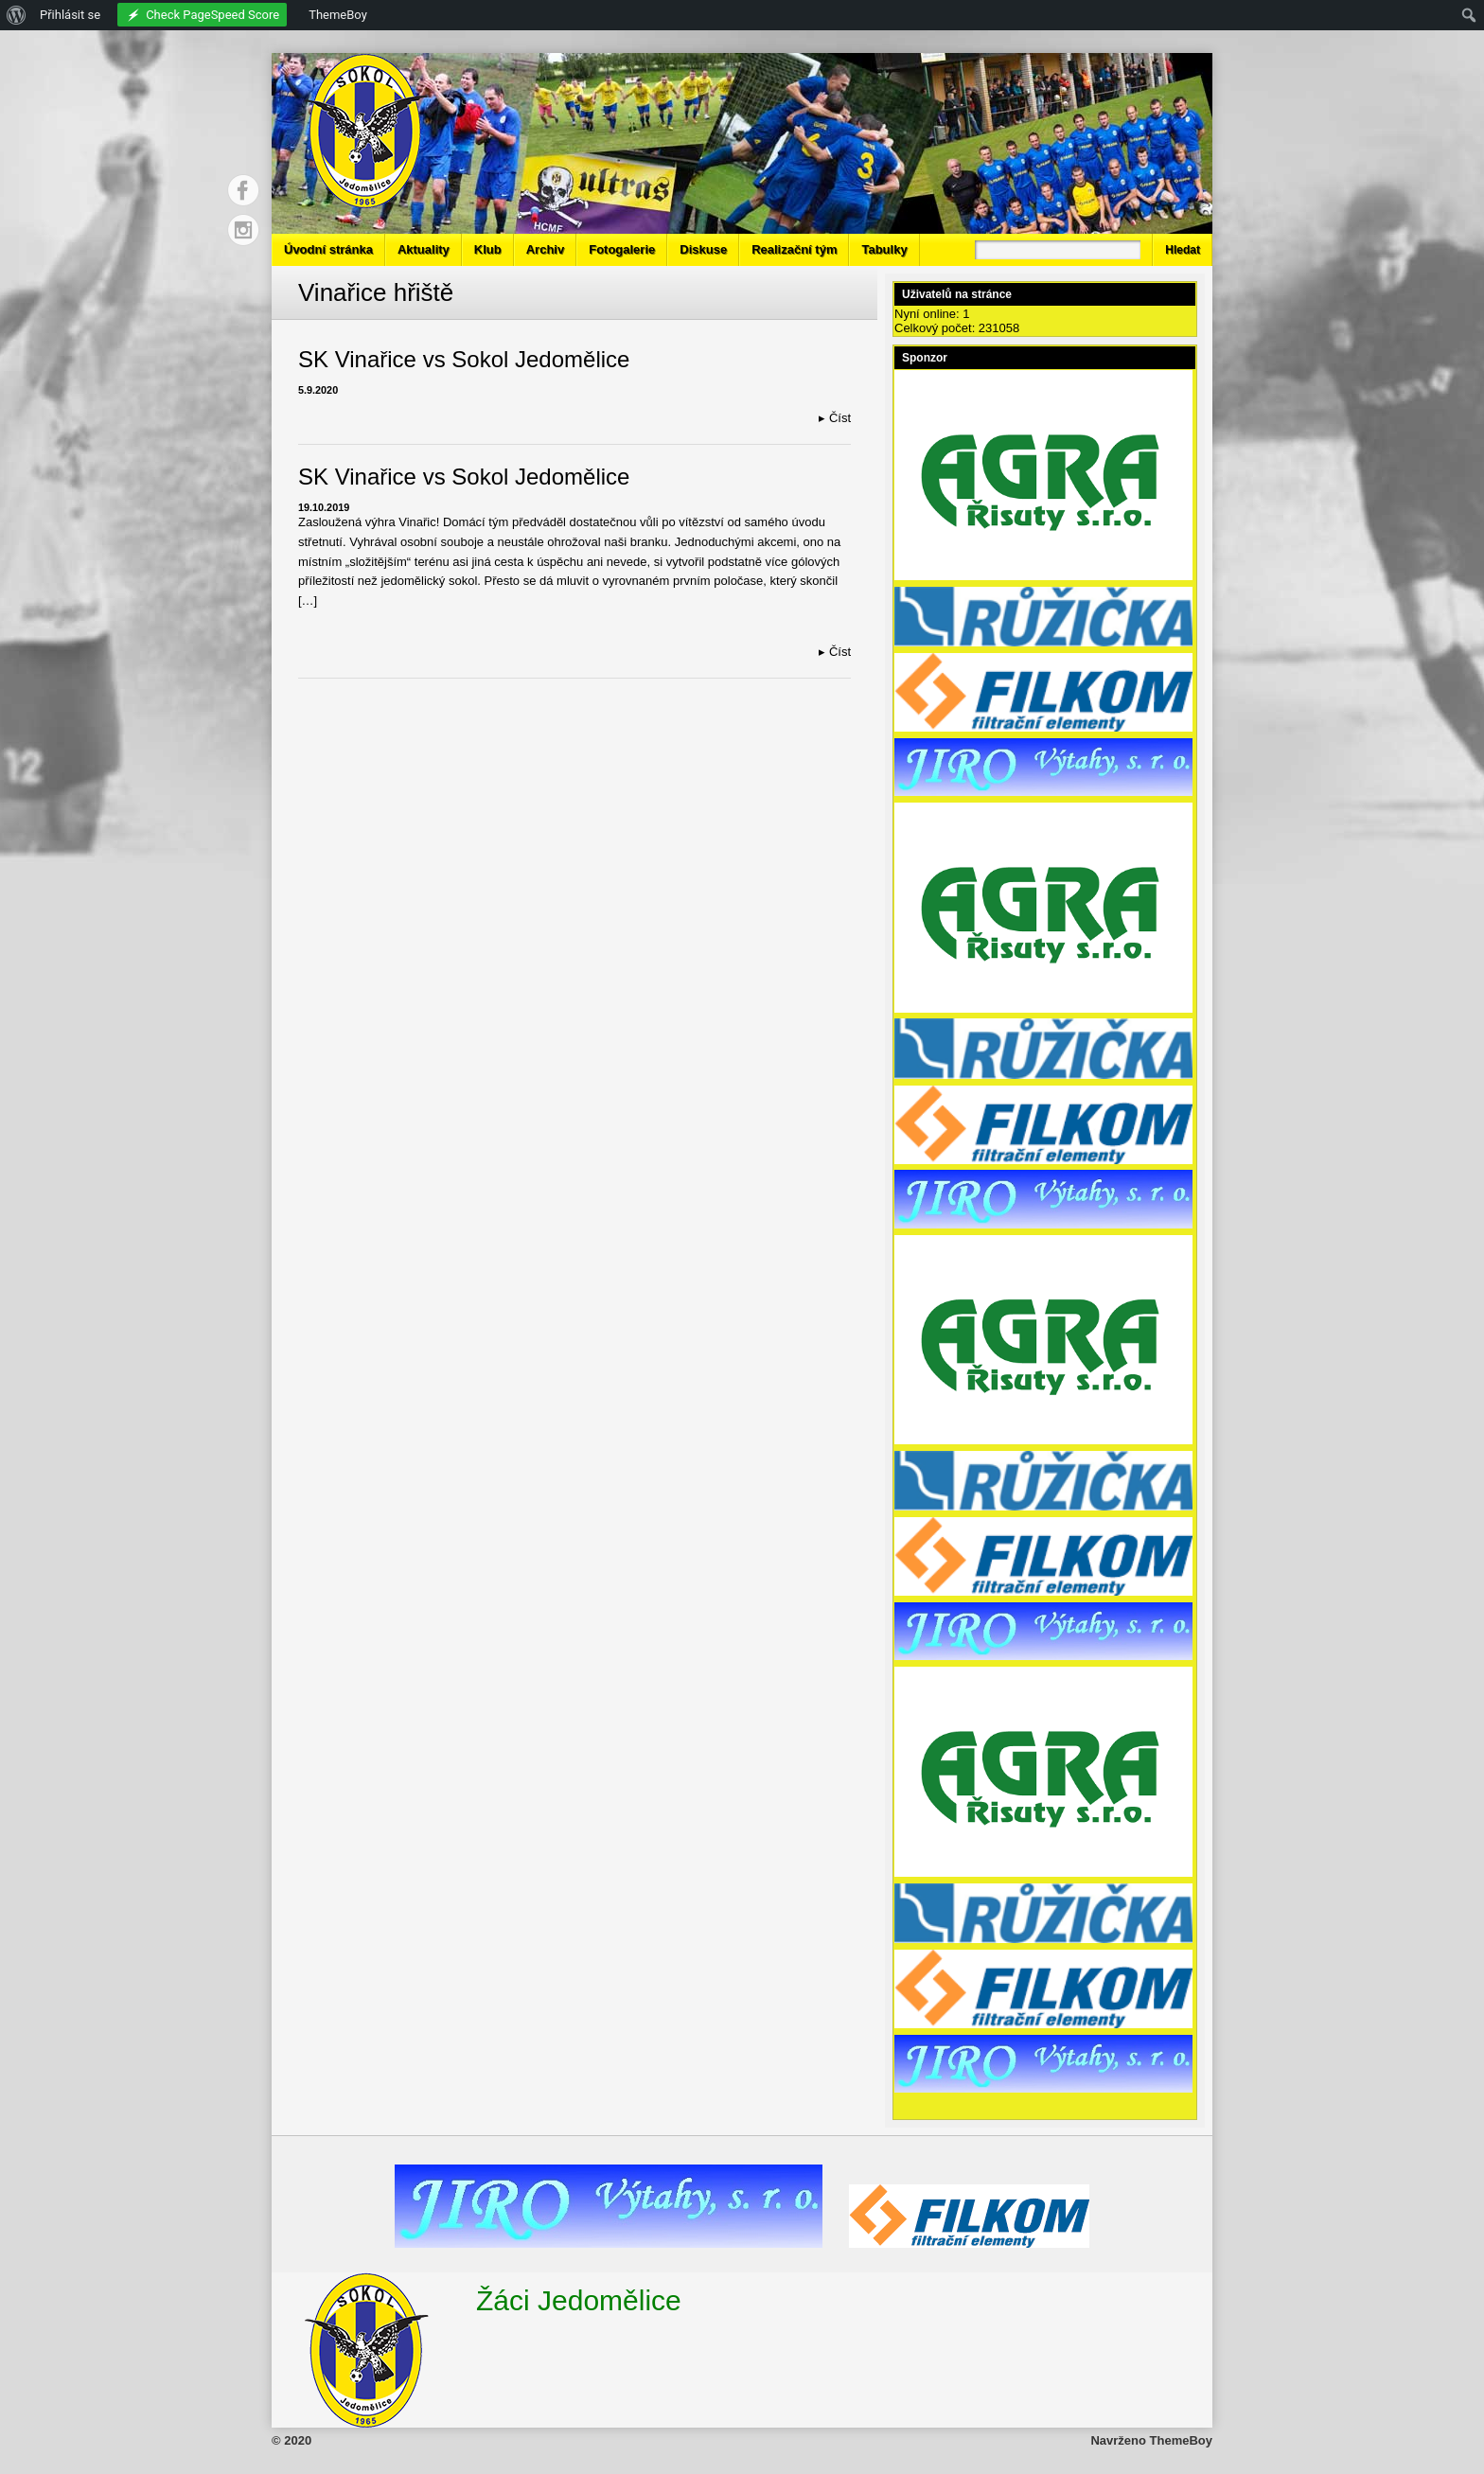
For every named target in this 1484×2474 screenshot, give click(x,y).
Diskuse (703, 249)
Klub (488, 249)
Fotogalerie (622, 249)
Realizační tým (794, 249)
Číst (835, 418)
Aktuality (424, 249)
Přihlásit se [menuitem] (70, 15)
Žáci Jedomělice (578, 2300)
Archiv (545, 249)
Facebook (243, 190)
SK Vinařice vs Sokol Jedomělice (463, 359)
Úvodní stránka (328, 249)
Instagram (243, 230)
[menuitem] (16, 15)
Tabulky (884, 249)
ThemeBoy (1181, 2440)
